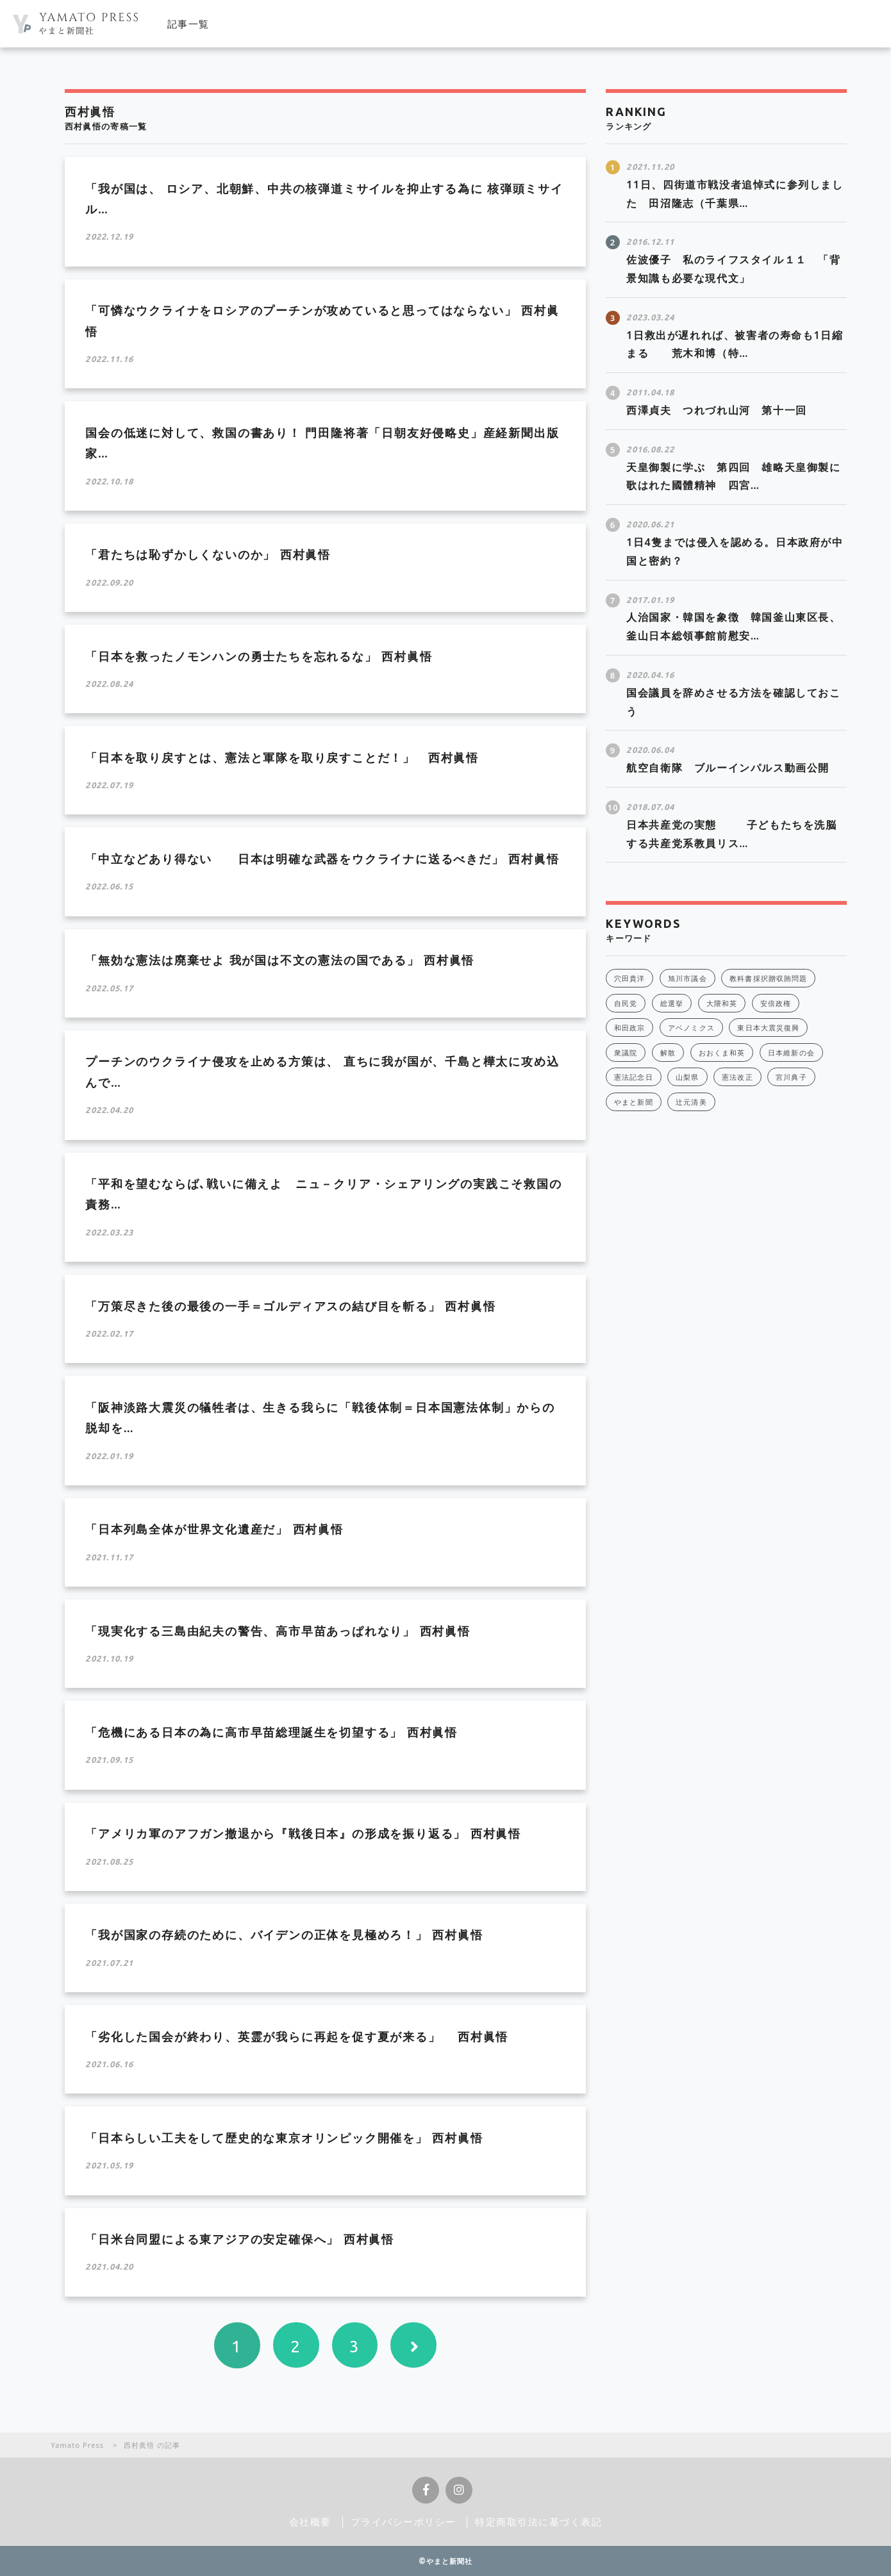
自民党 (625, 1003)
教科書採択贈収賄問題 (768, 978)
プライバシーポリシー (403, 2521)
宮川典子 (791, 1077)
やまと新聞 (633, 1102)
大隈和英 (721, 1003)
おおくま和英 (722, 1052)
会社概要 (310, 2521)
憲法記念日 (633, 1077)
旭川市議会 (687, 978)
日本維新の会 (791, 1052)
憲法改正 (737, 1077)
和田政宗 (629, 1028)
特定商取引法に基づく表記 (539, 2521)
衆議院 (625, 1052)
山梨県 (687, 1077)
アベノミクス (691, 1028)
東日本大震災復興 (768, 1028)
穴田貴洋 (629, 978)
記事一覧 (188, 23)
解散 (668, 1052)
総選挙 (671, 1003)
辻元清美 (691, 1102)
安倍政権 (775, 1003)
